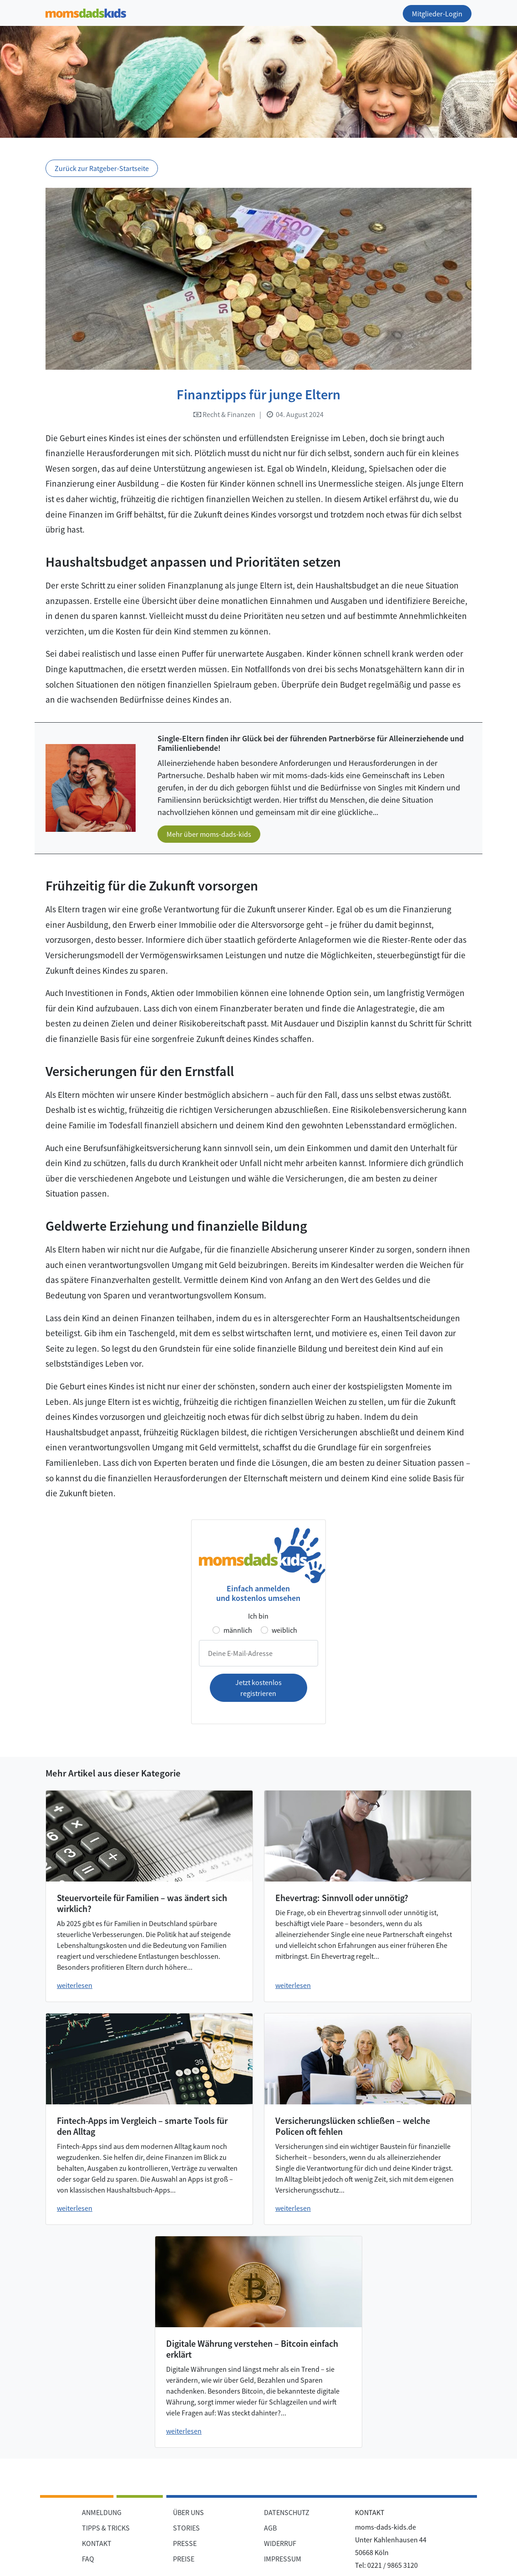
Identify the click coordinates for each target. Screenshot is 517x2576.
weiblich (284, 1630)
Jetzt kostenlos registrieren (258, 1688)
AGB (270, 2527)
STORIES (186, 2527)
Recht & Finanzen (224, 414)
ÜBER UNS (188, 2512)
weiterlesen (74, 1985)
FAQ (88, 2558)
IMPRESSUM (282, 2558)
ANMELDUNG (102, 2512)
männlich (237, 1630)
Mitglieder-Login (437, 13)
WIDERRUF (280, 2543)
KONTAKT (97, 2543)
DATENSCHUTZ (286, 2512)
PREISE (183, 2558)
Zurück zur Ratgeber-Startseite (102, 168)
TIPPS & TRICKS (106, 2527)
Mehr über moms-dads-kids (209, 834)
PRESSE (185, 2543)
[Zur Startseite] (86, 11)
